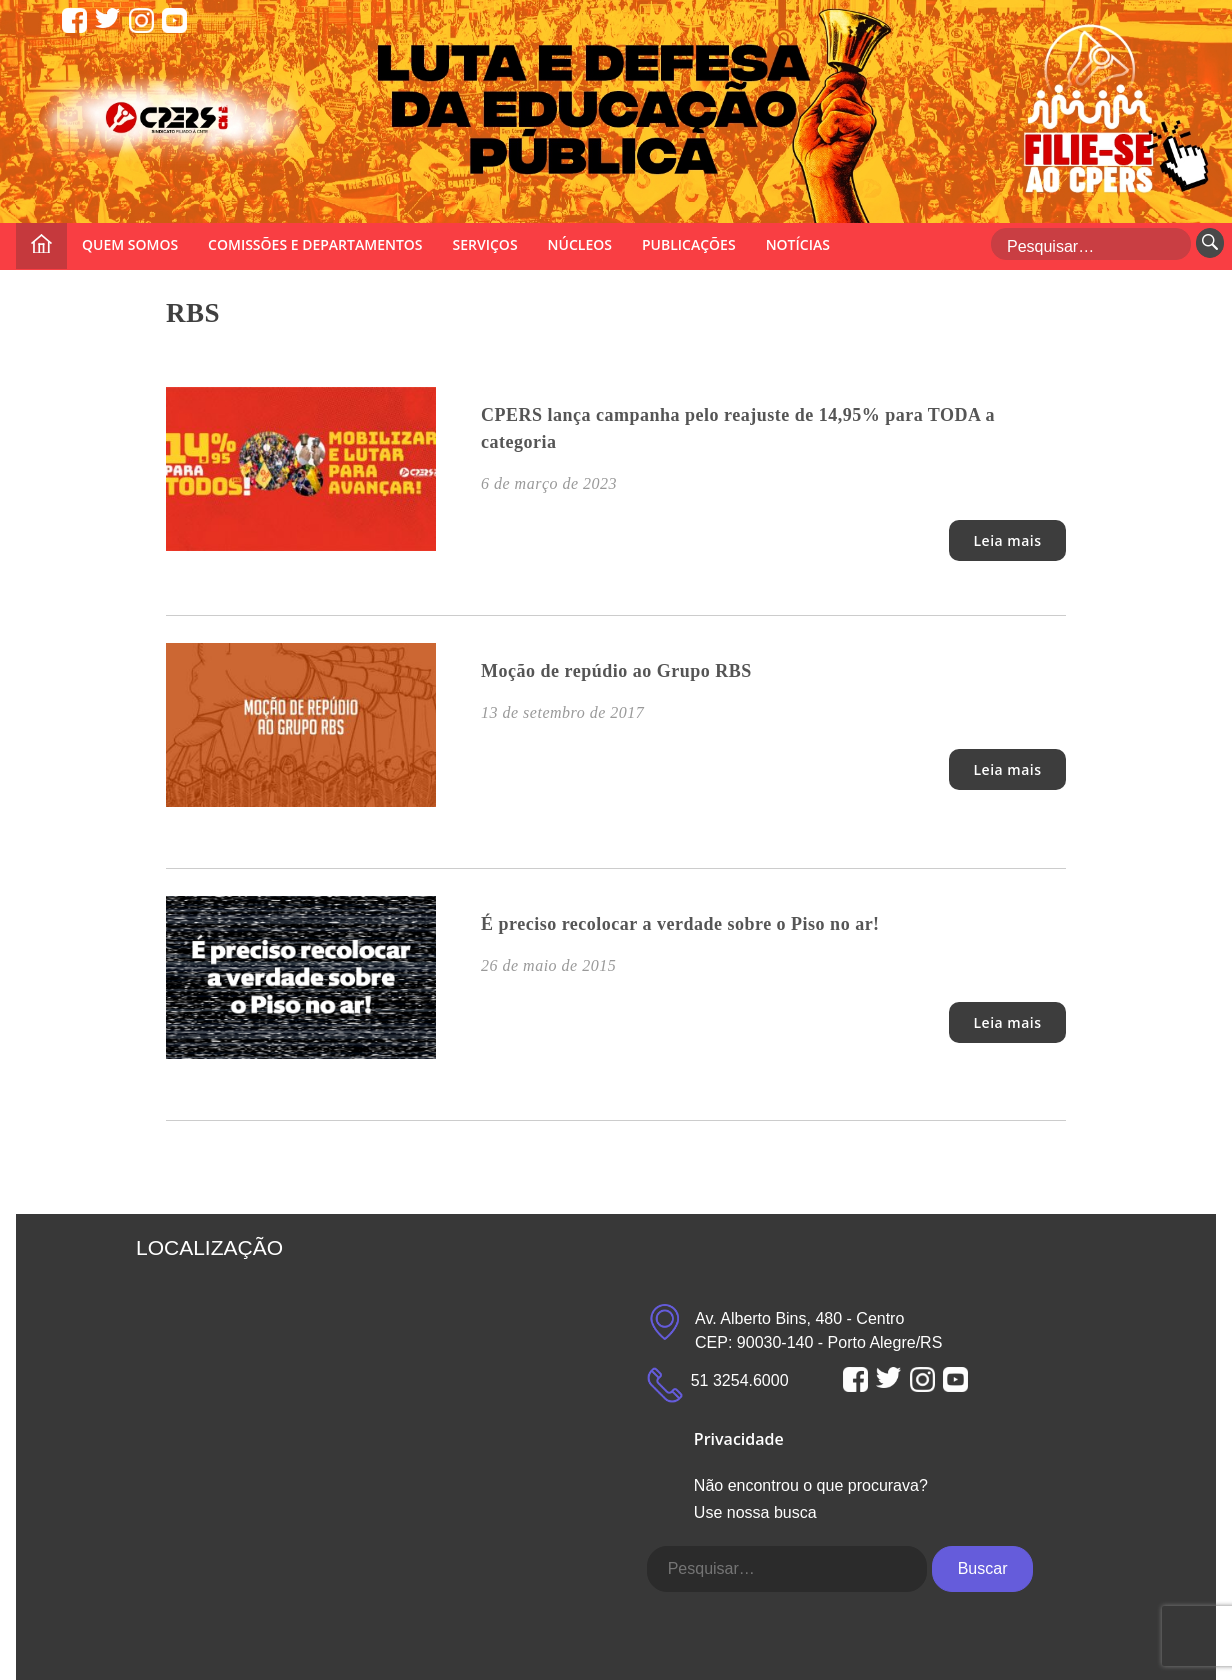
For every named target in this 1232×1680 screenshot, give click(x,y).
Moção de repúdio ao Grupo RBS (616, 671)
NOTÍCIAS (798, 244)
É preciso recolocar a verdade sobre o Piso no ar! (680, 924)
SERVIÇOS (485, 244)
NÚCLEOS (580, 244)
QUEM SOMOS (130, 244)
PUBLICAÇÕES (689, 244)
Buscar (983, 1568)
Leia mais (1007, 540)
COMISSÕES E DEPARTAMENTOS (315, 244)
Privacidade (739, 1439)
